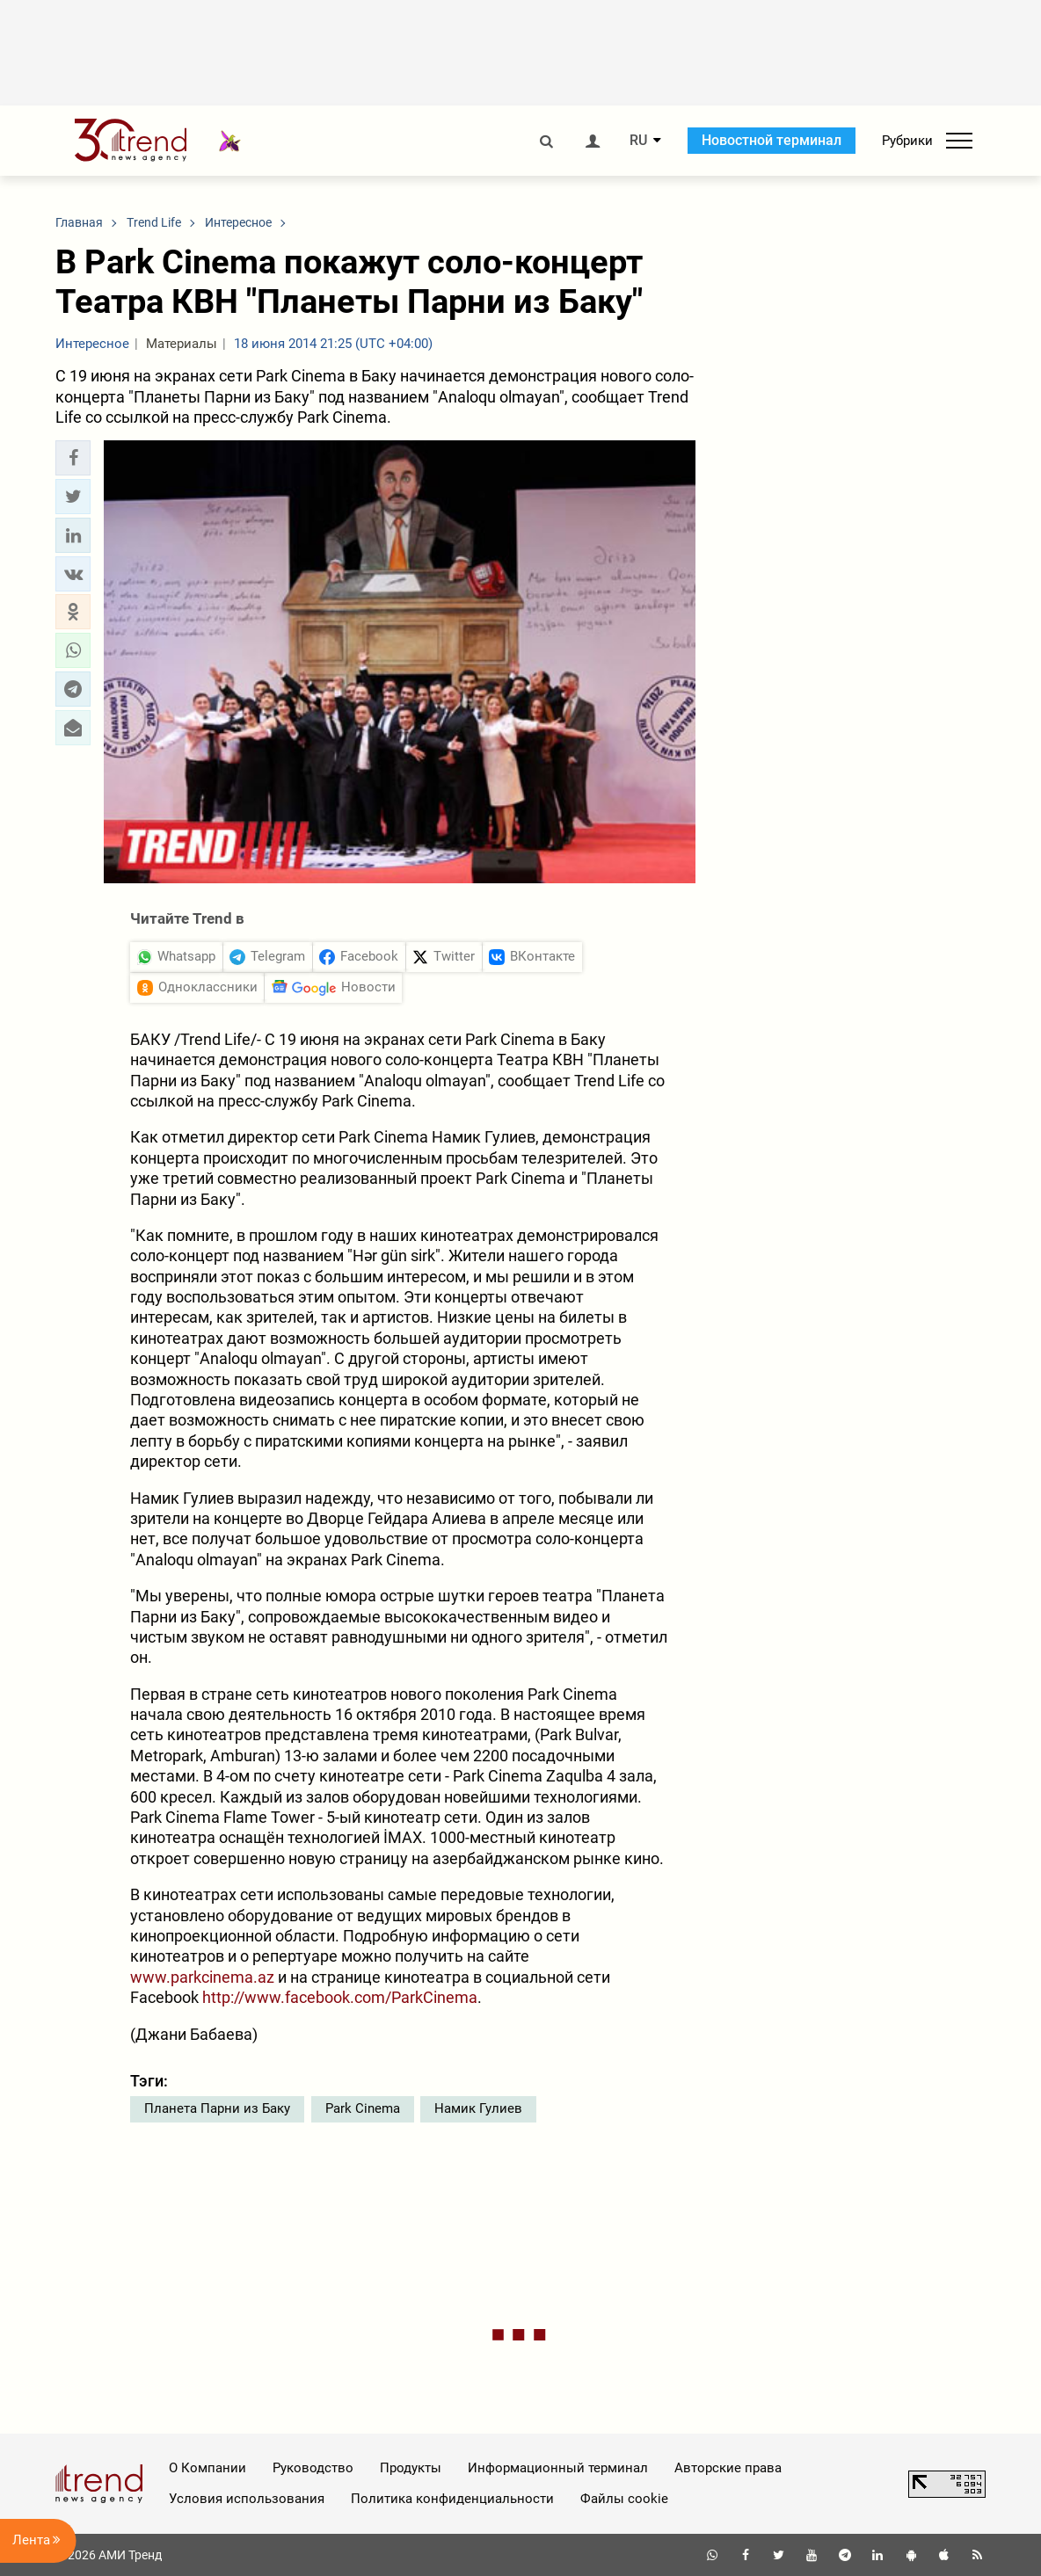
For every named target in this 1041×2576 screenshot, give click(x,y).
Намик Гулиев (478, 2108)
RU (638, 141)
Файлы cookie (624, 2499)
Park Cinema (362, 2108)
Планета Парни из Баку (217, 2108)
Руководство (313, 2468)
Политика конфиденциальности (452, 2499)
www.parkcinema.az (202, 1977)
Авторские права (728, 2468)
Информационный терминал (558, 2468)
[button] (73, 457)
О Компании (207, 2468)
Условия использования (246, 2499)
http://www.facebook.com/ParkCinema (339, 1997)
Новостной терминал (771, 140)
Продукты (410, 2468)
